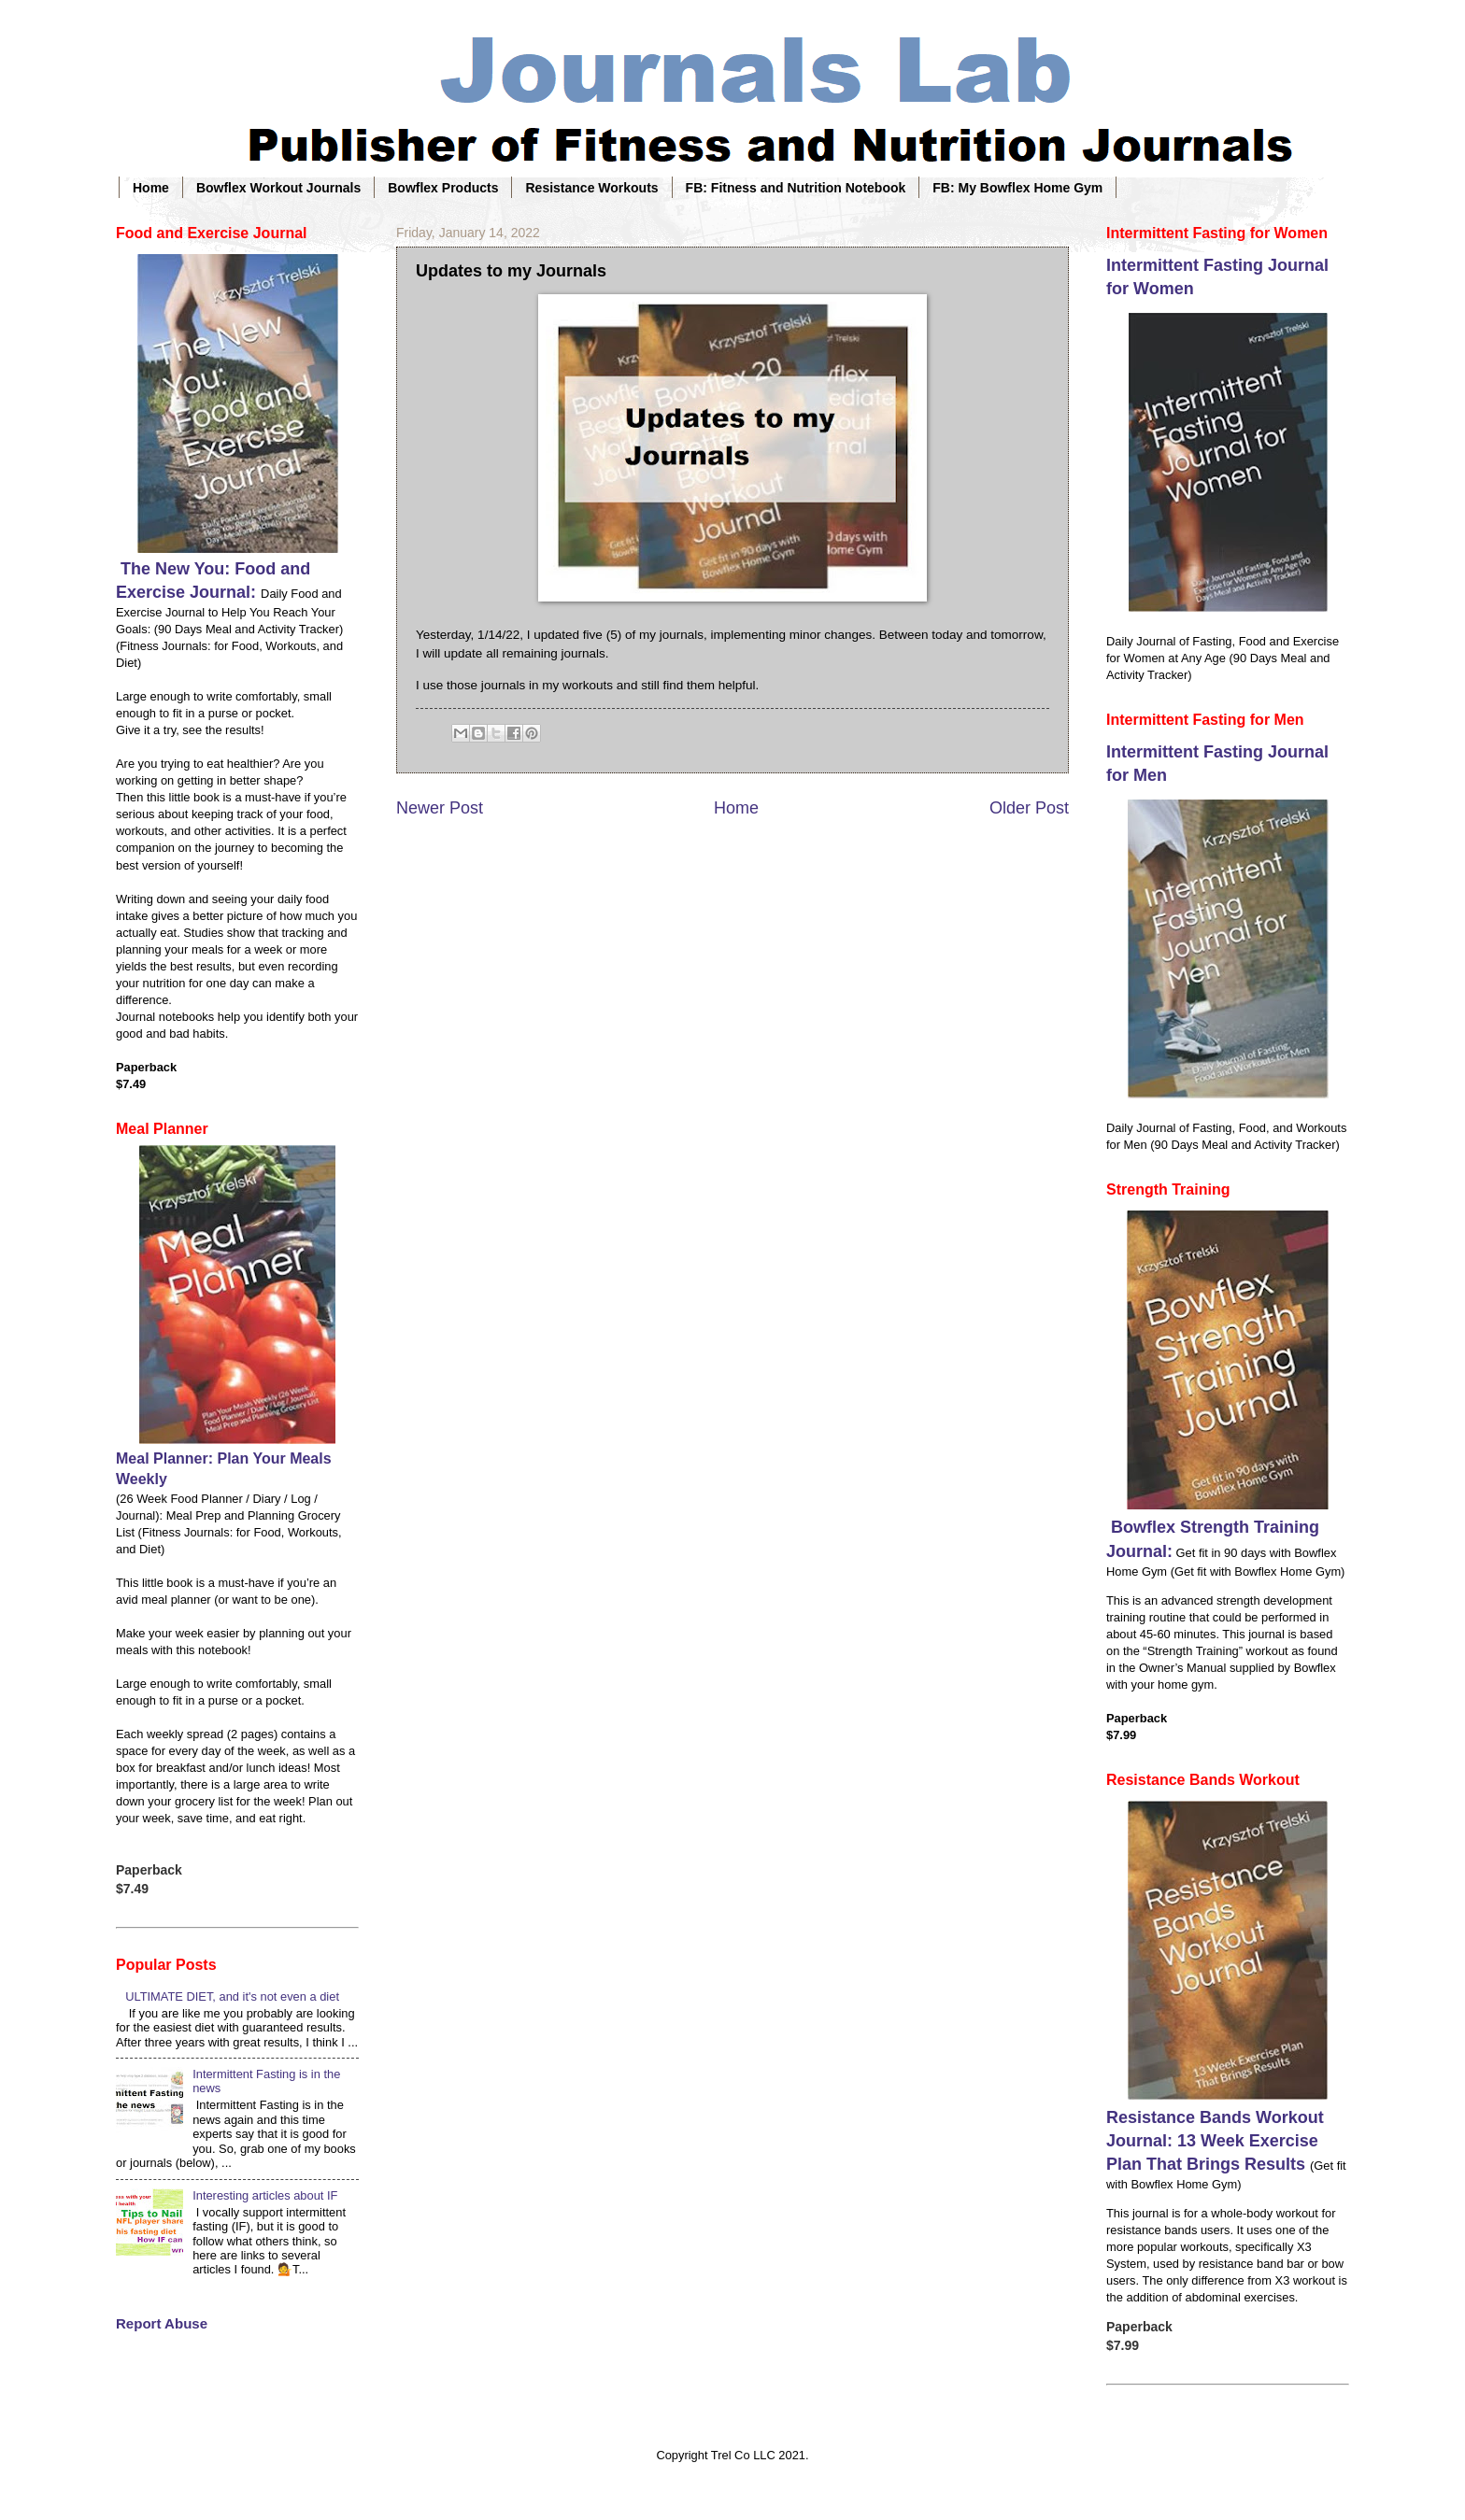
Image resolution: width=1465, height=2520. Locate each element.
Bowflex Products (443, 187)
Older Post (1029, 808)
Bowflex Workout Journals (278, 187)
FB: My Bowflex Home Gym (1017, 187)
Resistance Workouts (591, 187)
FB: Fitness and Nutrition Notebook (796, 187)
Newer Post (439, 808)
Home (151, 187)
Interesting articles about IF (264, 2195)
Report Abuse (161, 2323)
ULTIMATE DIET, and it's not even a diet (232, 1996)
